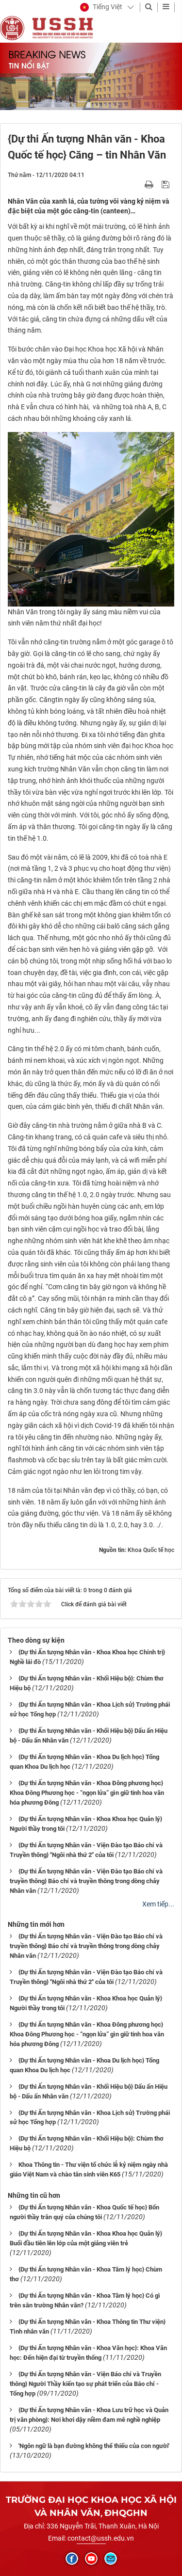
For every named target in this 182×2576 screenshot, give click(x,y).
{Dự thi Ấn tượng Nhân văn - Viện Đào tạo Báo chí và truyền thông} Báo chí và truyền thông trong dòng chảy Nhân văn (86, 1881)
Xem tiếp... (158, 1904)
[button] (101, 7)
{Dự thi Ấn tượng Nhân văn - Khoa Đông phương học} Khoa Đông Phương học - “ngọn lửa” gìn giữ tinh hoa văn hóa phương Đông (87, 1792)
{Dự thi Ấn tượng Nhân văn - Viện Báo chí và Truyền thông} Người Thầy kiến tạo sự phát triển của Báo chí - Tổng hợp (85, 2383)
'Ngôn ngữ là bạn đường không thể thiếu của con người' (93, 2445)
